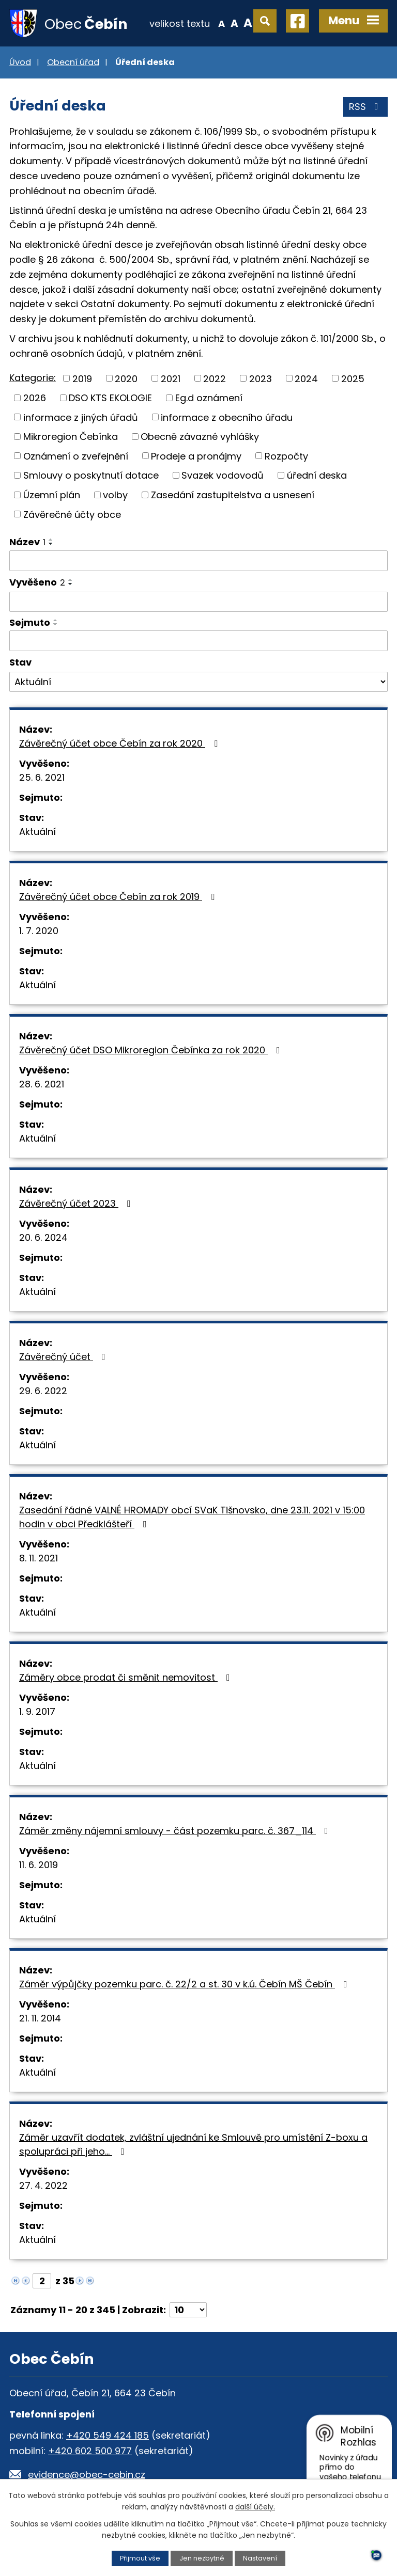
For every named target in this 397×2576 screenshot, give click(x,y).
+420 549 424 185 (107, 2435)
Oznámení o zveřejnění (75, 455)
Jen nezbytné (201, 2558)
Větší (247, 23)
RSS (366, 106)
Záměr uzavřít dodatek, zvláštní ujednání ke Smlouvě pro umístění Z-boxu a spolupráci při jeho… (193, 2144)
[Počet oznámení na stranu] (188, 2309)
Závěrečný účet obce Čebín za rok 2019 (119, 896)
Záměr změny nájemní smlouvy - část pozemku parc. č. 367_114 (175, 1830)
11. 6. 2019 (38, 1864)
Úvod (20, 62)
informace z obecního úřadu (227, 416)
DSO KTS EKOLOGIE (110, 397)
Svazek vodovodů (222, 475)
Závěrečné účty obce (72, 514)
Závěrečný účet (64, 1356)
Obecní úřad (73, 62)
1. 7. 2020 (38, 930)
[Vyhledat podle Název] (198, 560)
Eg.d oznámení (208, 397)
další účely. (255, 2507)
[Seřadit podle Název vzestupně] (51, 540)
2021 (170, 378)
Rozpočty (286, 455)
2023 (260, 378)
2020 (126, 378)
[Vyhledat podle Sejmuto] (198, 640)
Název (27, 541)
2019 (82, 378)
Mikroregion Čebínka (70, 436)
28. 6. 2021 (41, 1084)
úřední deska (317, 475)
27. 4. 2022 (43, 2185)
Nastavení (260, 2558)
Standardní (234, 23)
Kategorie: (32, 377)
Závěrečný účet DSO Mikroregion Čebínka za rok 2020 (151, 1050)
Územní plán (51, 494)
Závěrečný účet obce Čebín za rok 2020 (120, 743)
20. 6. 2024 (43, 1237)
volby (115, 494)
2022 (214, 378)
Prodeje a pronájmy (196, 455)
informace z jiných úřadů (80, 416)
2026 (34, 397)
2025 (352, 378)
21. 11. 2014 (40, 2018)
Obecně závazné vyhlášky (200, 436)
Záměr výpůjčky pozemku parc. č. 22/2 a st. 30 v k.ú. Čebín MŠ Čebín (185, 1984)
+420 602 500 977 (90, 2450)
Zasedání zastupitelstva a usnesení (232, 494)
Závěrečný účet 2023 (77, 1203)
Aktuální (37, 831)
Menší (221, 23)
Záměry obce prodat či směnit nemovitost (126, 1677)
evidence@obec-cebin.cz (86, 2474)
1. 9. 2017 (37, 1711)
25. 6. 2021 (42, 777)
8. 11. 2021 (38, 1558)
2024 (306, 378)
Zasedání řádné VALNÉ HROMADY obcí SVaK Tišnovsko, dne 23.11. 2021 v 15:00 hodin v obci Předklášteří (192, 1517)
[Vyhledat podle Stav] (198, 682)
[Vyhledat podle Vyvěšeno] (198, 602)
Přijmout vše (140, 2558)
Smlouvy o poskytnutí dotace (91, 475)
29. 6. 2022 (43, 1390)
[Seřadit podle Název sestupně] (51, 544)
